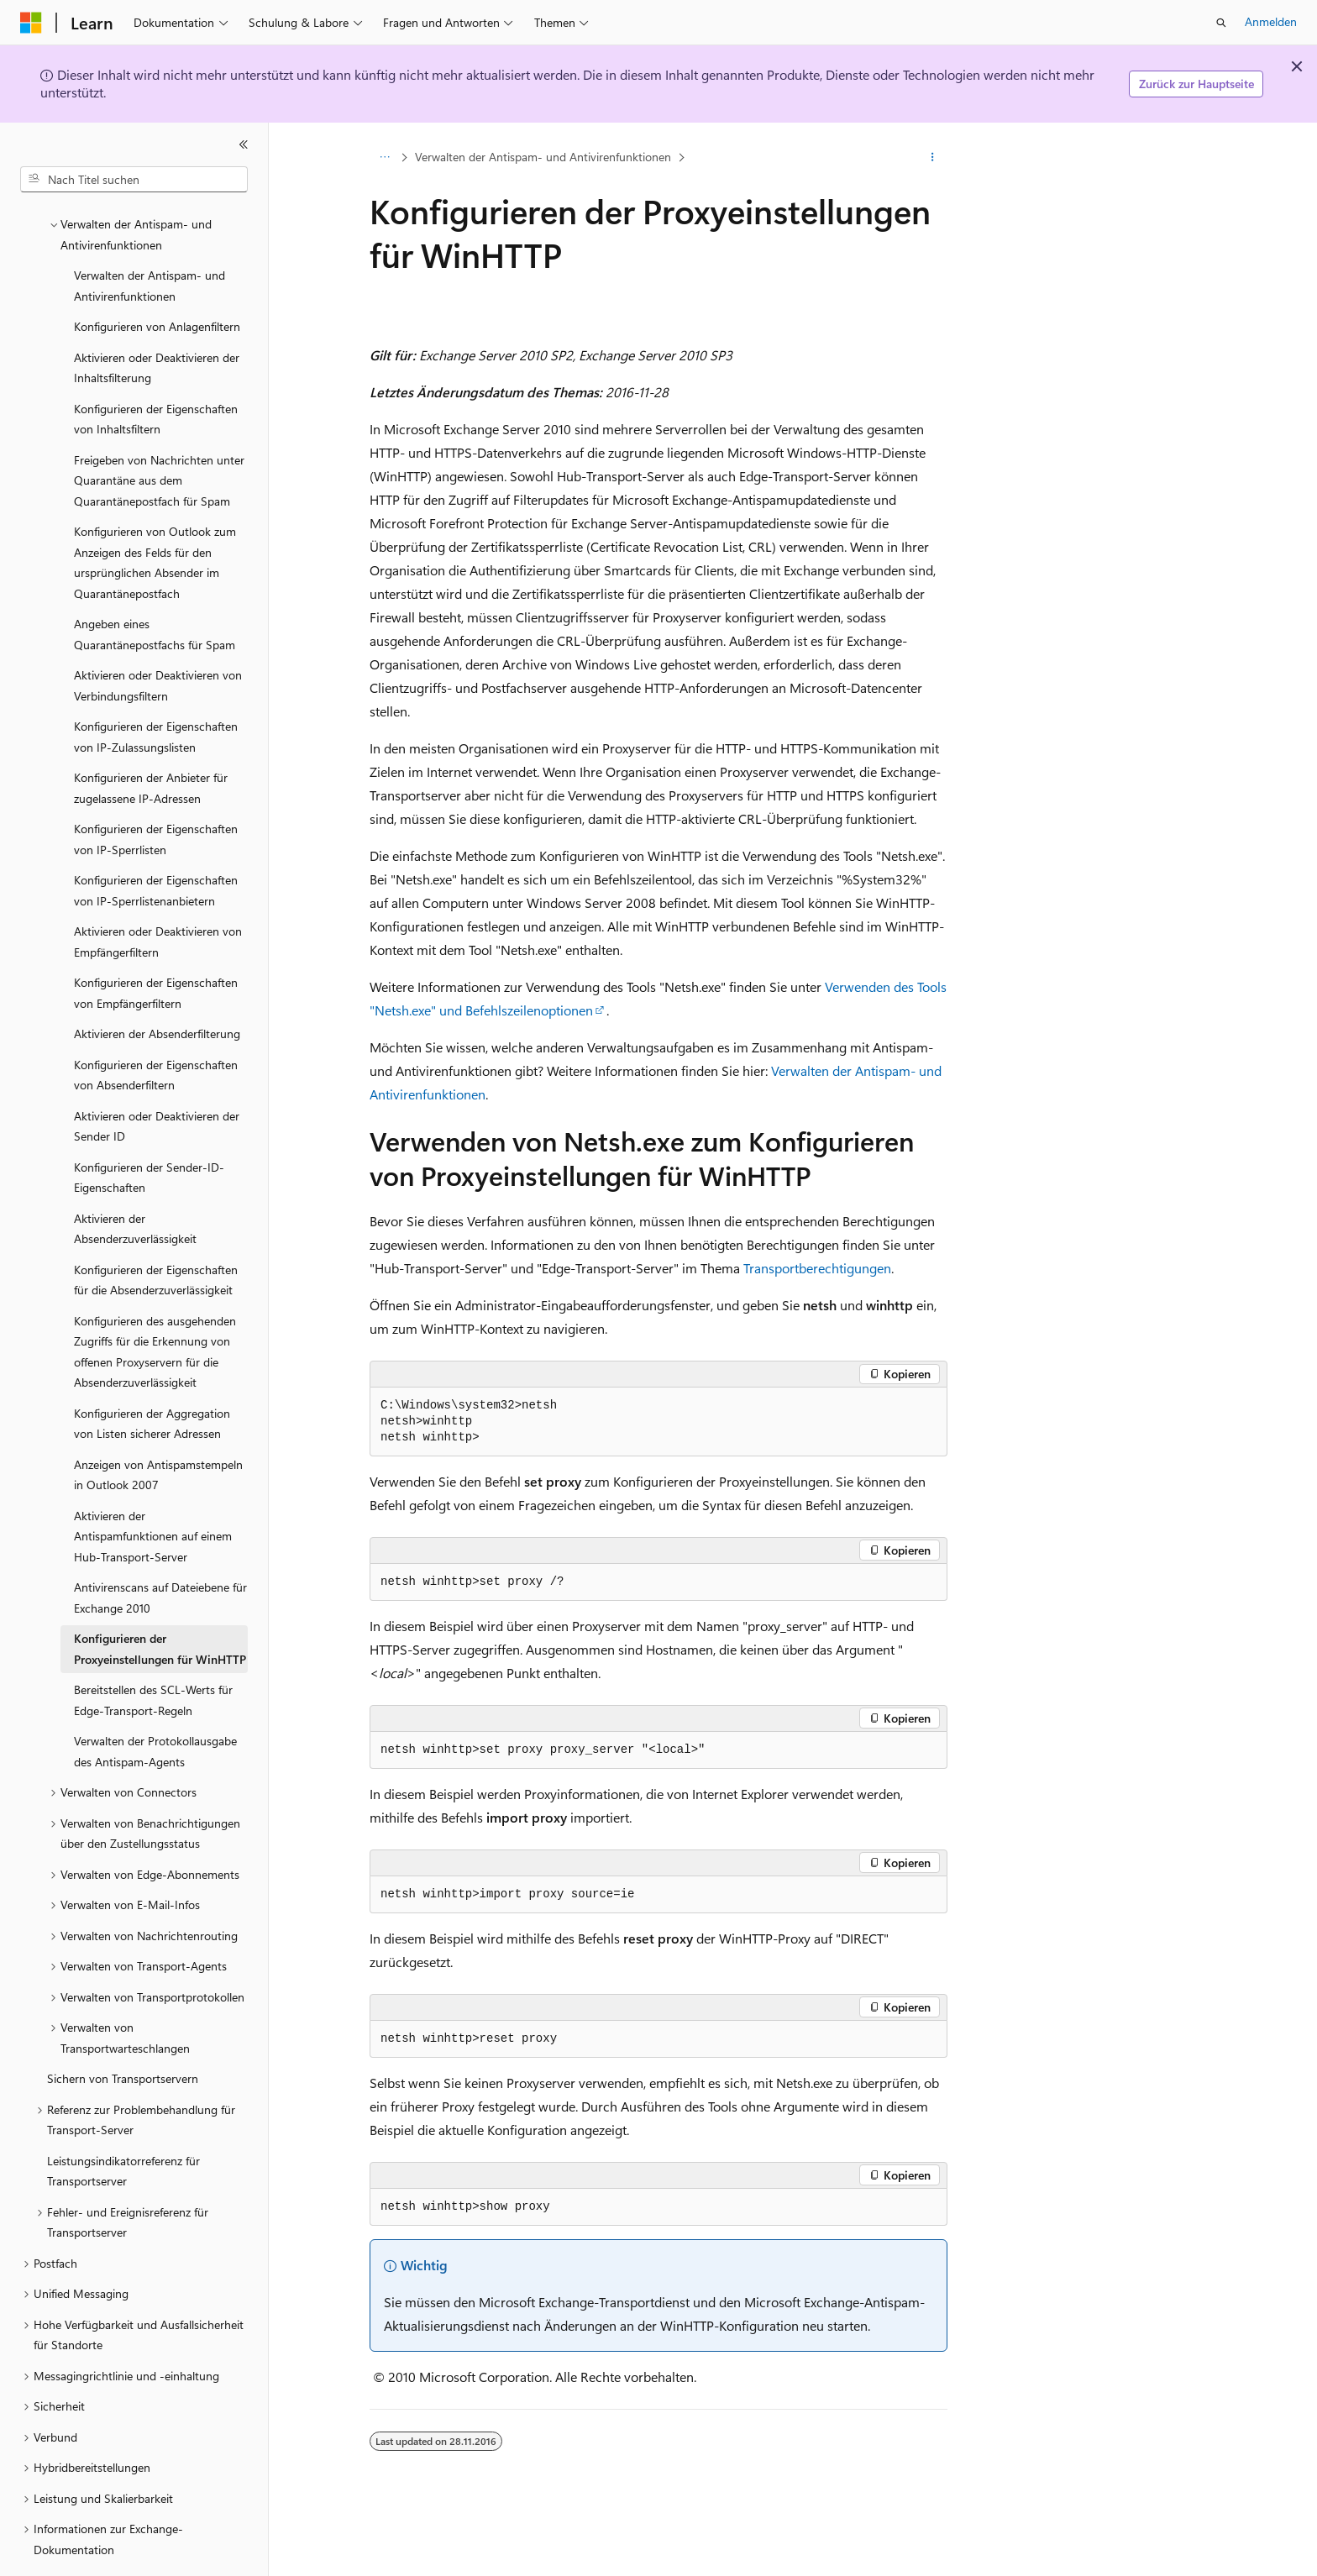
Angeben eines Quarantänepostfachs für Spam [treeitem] (154, 587)
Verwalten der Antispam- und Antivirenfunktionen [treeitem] (149, 239)
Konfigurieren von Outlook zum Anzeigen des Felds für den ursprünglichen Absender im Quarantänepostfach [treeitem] (155, 516)
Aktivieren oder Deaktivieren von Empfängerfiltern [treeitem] (158, 895)
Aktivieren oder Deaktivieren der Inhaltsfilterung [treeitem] (156, 321)
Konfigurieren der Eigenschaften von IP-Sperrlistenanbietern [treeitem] (156, 844)
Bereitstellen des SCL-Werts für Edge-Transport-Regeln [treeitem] (153, 1653)
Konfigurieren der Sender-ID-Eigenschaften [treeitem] (149, 1131)
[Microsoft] (31, 23)
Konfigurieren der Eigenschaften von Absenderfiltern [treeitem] (156, 1028)
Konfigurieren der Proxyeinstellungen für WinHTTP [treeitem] (160, 1602)
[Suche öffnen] (1221, 23)
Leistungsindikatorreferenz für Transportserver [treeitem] (123, 2124)
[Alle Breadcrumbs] (384, 157)
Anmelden (1271, 21)
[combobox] (134, 179)
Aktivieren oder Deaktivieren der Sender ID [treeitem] (156, 1080)
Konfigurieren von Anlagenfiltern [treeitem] (157, 280)
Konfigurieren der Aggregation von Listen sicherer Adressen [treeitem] (152, 1377)
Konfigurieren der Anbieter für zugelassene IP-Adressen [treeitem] (151, 741)
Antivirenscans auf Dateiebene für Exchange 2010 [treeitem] (160, 1551)
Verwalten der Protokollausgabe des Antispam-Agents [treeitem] (155, 1705)
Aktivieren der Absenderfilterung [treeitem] (157, 987)
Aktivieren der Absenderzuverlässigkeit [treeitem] (135, 1182)
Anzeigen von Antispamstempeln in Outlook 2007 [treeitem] (158, 1428)
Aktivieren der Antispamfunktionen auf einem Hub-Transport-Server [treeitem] (153, 1490)
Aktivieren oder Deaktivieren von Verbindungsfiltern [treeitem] (158, 639)
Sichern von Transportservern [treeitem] (122, 2032)
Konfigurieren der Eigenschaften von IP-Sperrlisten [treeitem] (156, 792)
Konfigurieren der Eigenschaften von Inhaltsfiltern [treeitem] (156, 372)
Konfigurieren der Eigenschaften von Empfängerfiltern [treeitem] (156, 946)
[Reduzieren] (243, 144)
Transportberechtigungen (817, 1268)
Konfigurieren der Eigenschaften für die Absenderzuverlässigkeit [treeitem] (156, 1233)
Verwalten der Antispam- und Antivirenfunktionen (543, 157)
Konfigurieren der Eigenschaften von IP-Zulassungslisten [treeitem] (156, 690)
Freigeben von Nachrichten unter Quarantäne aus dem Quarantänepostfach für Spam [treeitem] (159, 434)
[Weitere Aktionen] (932, 157)
